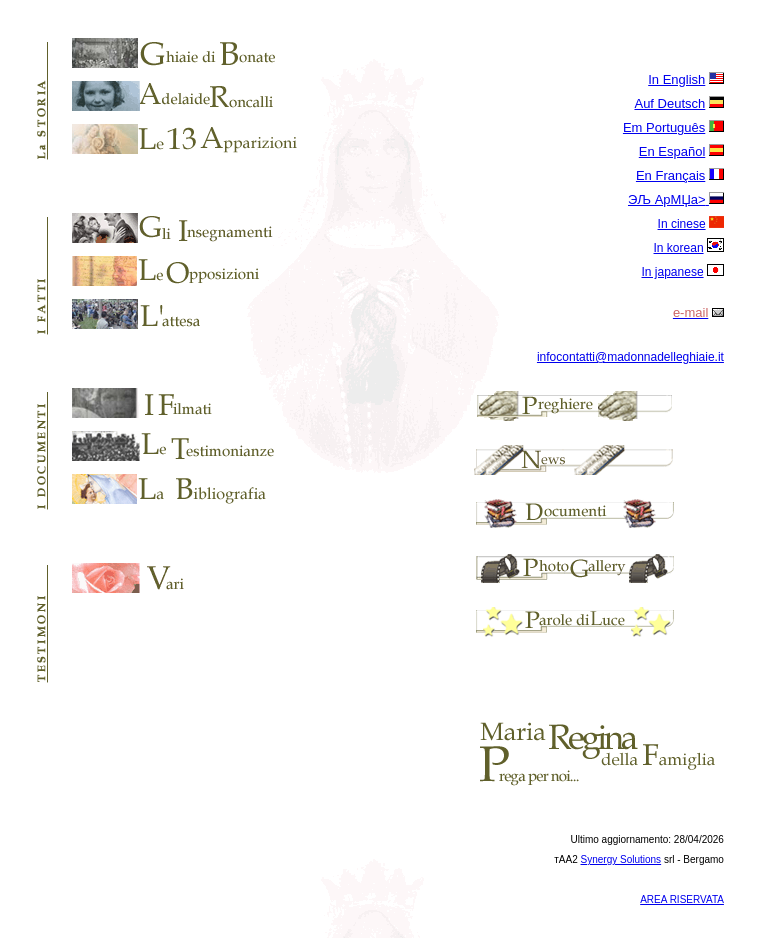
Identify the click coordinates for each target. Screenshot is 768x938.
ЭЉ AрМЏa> (667, 199)
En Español (672, 151)
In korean (679, 248)
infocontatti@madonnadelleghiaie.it (630, 357)
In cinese (682, 224)
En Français (670, 175)
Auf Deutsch (669, 103)
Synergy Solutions (621, 859)
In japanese (673, 272)
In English (676, 79)
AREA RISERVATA (682, 899)
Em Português (664, 127)
